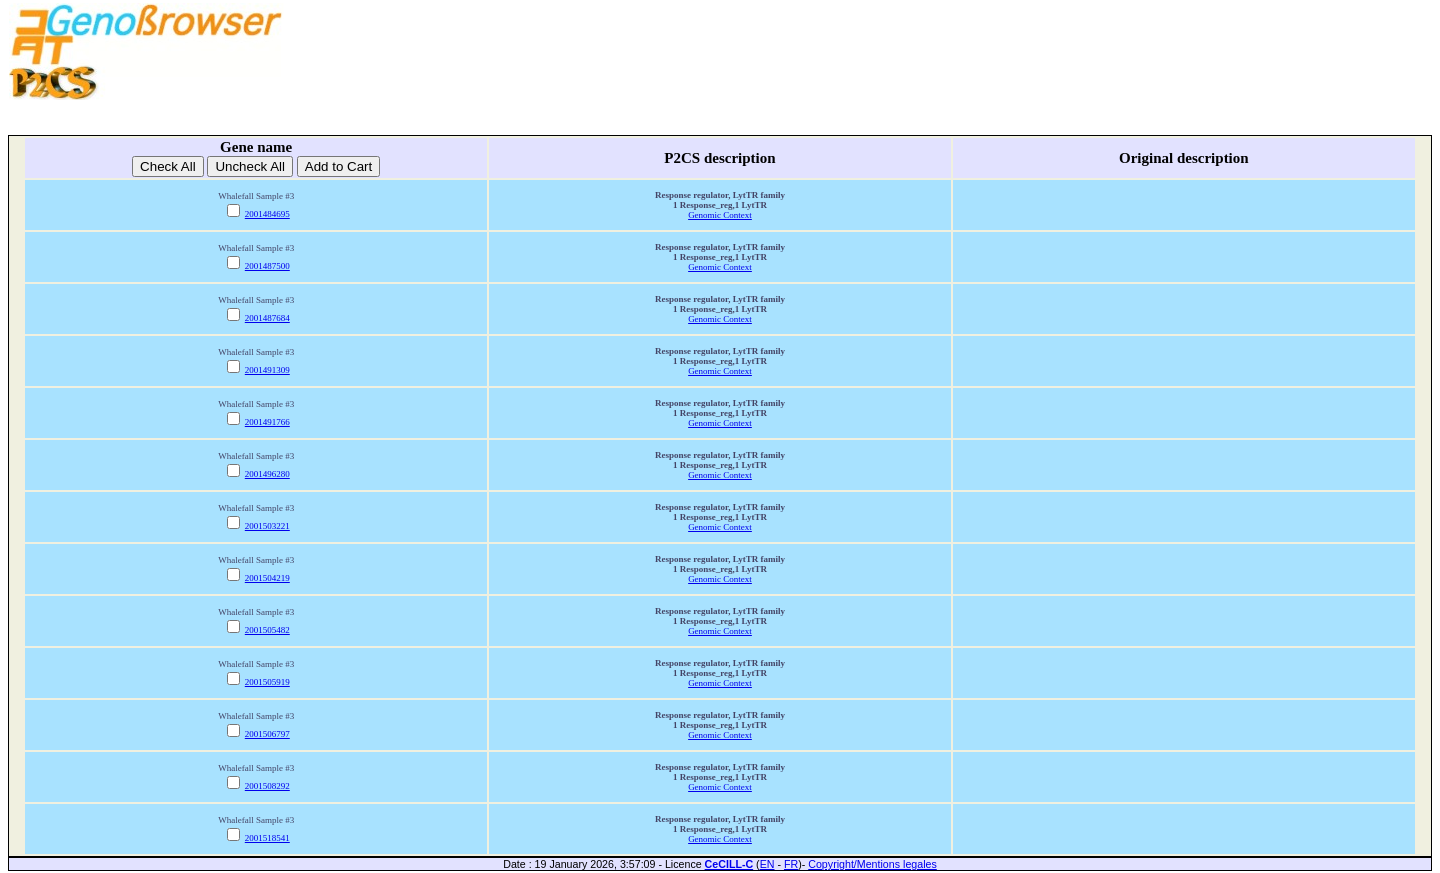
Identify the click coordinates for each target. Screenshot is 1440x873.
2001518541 (267, 838)
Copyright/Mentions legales (872, 864)
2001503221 (267, 526)
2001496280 (267, 474)
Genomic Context (720, 215)
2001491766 (267, 422)
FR (791, 864)
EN (767, 864)
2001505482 (267, 630)
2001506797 (267, 734)
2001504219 (267, 578)
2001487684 (267, 318)
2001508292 (267, 786)
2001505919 (267, 682)
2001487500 (267, 266)
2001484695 (267, 214)
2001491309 (267, 370)
